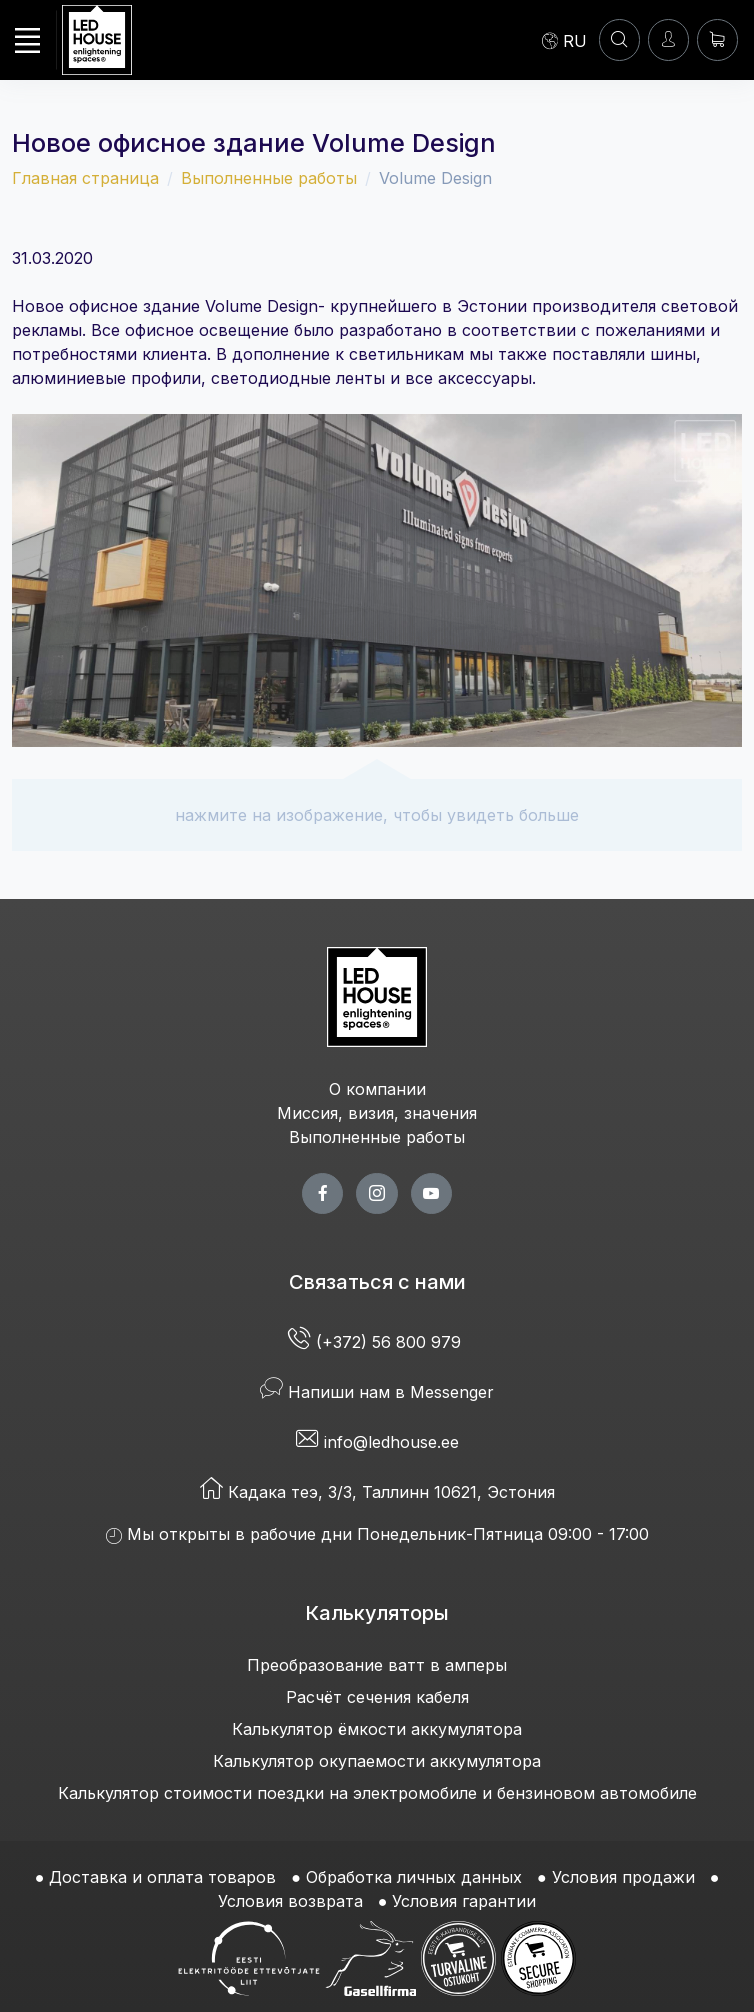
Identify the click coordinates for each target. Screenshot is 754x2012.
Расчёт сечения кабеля (377, 1697)
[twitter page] (376, 1193)
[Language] (564, 40)
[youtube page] (431, 1193)
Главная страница (85, 178)
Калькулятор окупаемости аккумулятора (377, 1761)
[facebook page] (322, 1193)
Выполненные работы (269, 178)
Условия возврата (290, 1901)
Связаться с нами (377, 1282)
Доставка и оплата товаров (162, 1877)
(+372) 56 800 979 (377, 1342)
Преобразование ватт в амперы (377, 1665)
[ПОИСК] (619, 39)
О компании (377, 1089)
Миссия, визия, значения (377, 1113)
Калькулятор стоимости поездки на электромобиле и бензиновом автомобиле (377, 1793)
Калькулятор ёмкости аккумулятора (377, 1729)
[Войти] (668, 39)
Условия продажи (623, 1877)
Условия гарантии (464, 1901)
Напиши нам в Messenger (377, 1392)
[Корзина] (717, 39)
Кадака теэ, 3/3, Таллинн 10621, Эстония (377, 1492)
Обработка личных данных (414, 1877)
